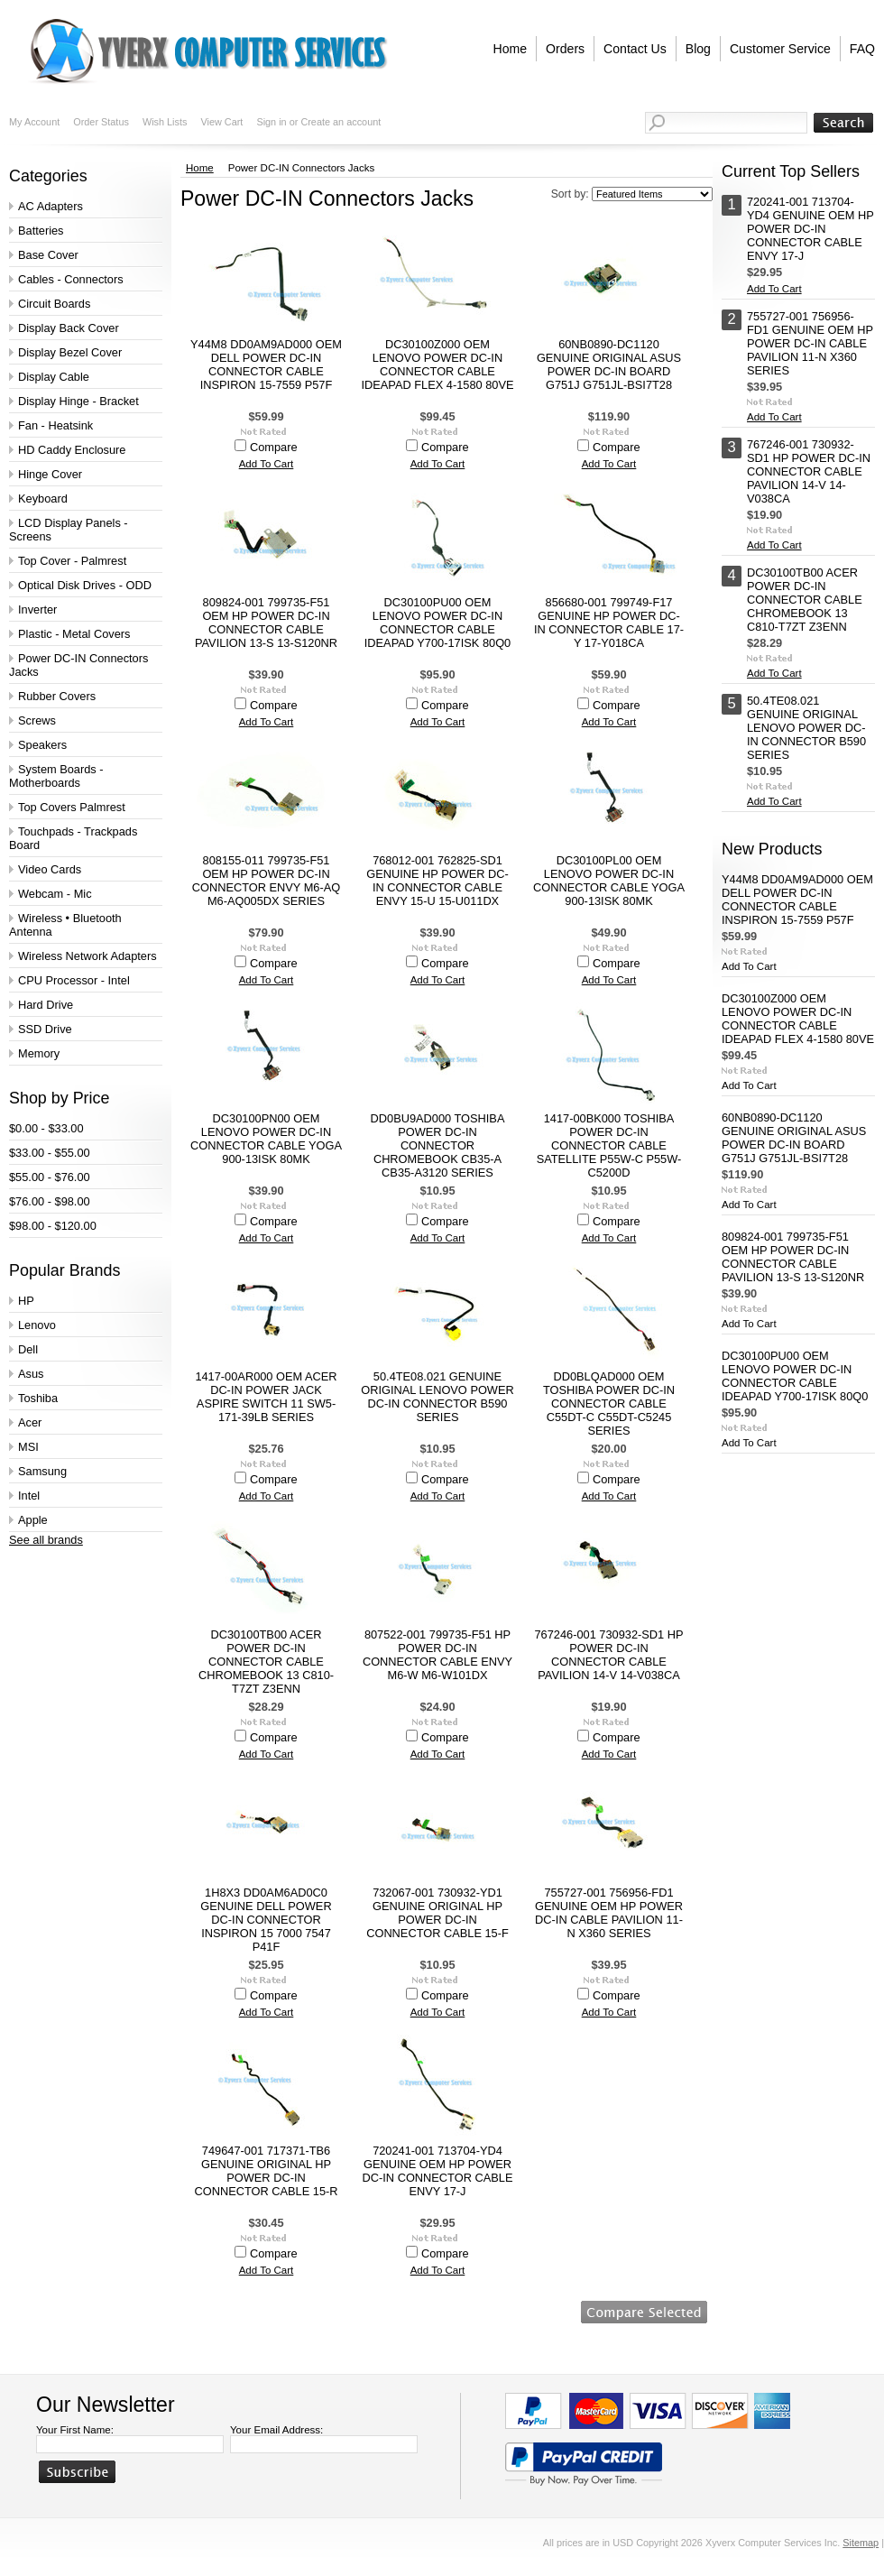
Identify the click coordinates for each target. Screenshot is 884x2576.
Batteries (41, 230)
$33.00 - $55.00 (49, 1152)
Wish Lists (165, 121)
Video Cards (49, 869)
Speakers (42, 745)
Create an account (340, 121)
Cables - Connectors (71, 279)
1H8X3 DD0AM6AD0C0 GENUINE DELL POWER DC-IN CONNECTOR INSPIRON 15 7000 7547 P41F (265, 1919)
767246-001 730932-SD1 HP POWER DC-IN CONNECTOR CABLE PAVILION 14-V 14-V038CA (608, 1655)
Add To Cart (266, 463)
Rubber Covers (57, 696)
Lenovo (37, 1325)
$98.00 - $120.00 (53, 1226)
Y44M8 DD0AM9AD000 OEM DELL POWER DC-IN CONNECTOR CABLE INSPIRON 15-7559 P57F (266, 364)
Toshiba (38, 1398)
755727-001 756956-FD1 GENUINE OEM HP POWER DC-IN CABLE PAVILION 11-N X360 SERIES (609, 1913)
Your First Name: (75, 2429)
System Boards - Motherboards (56, 775)
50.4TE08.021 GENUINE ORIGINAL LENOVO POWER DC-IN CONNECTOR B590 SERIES (437, 1397)
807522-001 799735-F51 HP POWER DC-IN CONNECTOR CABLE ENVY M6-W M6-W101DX (437, 1655)
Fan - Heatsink (55, 425)
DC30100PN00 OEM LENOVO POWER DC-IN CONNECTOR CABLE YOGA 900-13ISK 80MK (266, 1139)
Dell (28, 1349)
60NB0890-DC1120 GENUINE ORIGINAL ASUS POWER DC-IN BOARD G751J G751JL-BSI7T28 (609, 364)
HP (26, 1300)
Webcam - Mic (55, 893)
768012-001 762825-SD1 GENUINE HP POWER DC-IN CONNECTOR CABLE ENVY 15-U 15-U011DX (437, 881)
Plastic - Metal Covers (74, 634)
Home (200, 167)
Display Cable (53, 376)
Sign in (271, 121)
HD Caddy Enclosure (72, 450)
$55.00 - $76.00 (49, 1177)
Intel (29, 1495)
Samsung (42, 1471)
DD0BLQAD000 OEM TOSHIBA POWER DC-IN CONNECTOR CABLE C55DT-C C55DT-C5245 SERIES (609, 1403)
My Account (34, 121)
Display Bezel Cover (70, 352)
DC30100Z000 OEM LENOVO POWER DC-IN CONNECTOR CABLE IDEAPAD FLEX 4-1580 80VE (437, 364)
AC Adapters (50, 206)
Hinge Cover (50, 474)
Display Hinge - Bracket (78, 401)
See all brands (46, 1540)
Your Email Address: (276, 2429)
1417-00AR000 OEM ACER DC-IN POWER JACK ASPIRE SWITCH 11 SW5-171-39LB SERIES (265, 1397)
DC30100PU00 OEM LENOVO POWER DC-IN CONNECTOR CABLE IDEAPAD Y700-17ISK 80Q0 (437, 623)
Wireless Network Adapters (87, 956)
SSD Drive (45, 1029)
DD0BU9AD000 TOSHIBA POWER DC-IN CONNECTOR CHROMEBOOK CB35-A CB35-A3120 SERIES (438, 1145)
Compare (274, 447)
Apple (33, 1520)
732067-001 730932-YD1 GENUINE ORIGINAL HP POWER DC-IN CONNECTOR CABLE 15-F (437, 1913)
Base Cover (48, 255)
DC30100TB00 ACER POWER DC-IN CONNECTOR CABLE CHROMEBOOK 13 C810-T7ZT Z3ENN (266, 1661)
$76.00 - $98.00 (49, 1201)
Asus (30, 1373)
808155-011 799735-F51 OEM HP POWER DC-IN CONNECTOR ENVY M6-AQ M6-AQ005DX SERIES (266, 881)
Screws (37, 720)
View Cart (221, 121)
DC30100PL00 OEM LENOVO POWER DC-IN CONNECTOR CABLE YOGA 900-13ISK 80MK (609, 881)
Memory (39, 1053)
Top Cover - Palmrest (72, 561)
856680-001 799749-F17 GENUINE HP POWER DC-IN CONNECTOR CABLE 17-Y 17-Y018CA (609, 623)
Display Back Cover (68, 328)
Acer (29, 1422)
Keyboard (43, 498)
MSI (28, 1447)
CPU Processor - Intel (74, 980)
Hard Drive (45, 1004)
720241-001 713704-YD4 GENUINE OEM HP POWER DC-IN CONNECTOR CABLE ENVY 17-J (438, 2171)
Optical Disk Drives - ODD (85, 585)
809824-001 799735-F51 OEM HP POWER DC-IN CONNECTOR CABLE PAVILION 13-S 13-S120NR (266, 623)
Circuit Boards (54, 303)
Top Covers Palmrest (71, 807)
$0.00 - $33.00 (46, 1128)
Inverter (37, 609)
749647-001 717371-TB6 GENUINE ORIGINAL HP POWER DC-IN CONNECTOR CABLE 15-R (265, 2171)
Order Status (101, 121)
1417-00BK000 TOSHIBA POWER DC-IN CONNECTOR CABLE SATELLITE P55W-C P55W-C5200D (609, 1145)
